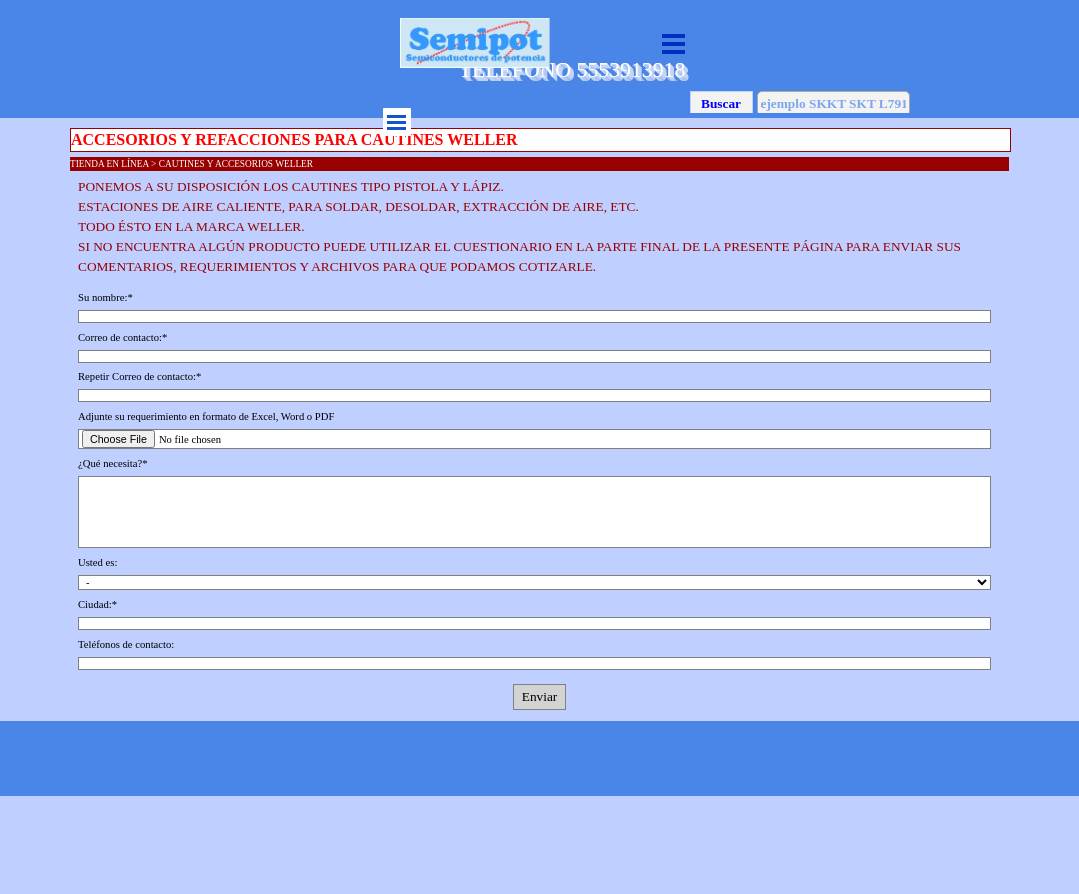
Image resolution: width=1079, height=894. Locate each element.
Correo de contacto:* (122, 337)
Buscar (721, 103)
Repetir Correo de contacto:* (139, 376)
